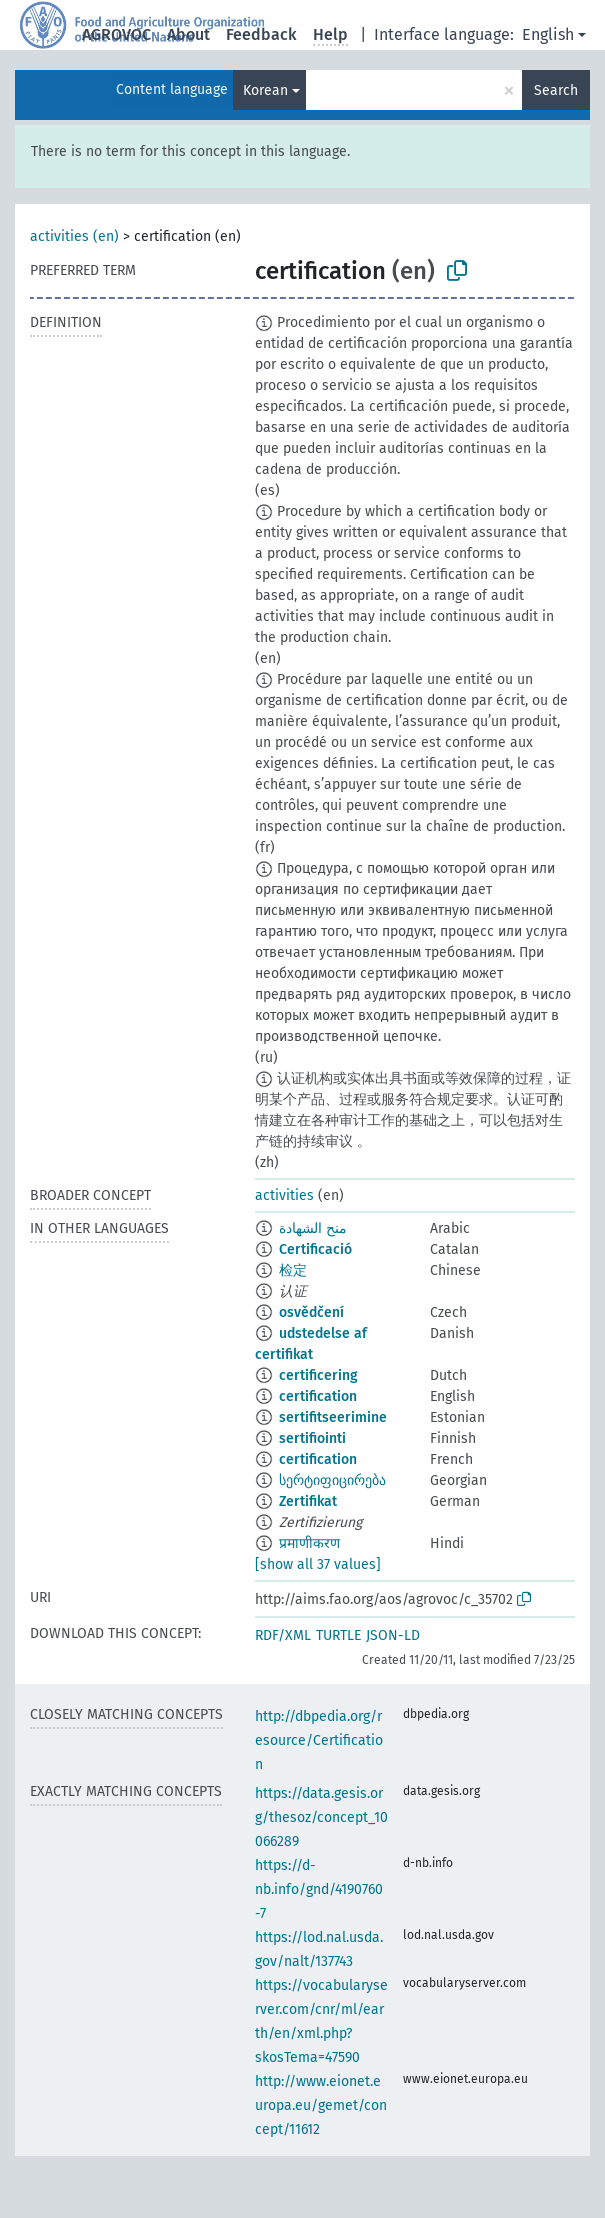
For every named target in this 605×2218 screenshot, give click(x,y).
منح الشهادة (313, 1228)
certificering (318, 1375)
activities (284, 1195)
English (548, 34)
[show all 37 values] (318, 1564)
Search (556, 90)
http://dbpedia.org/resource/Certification (319, 1740)
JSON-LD (393, 1635)
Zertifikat (308, 1501)
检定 (293, 1270)
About (188, 34)
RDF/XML (283, 1635)
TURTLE (338, 1635)
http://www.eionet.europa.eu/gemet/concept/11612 (321, 2105)
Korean (265, 90)
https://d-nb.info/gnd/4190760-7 (319, 1889)
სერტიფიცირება (332, 1480)
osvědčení (311, 1312)
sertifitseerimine (333, 1417)
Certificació (315, 1249)
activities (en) (74, 236)
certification (318, 1396)
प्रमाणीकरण (309, 1543)
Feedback (261, 34)
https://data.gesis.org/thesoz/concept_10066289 (321, 1817)
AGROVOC (116, 34)
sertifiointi (312, 1438)
